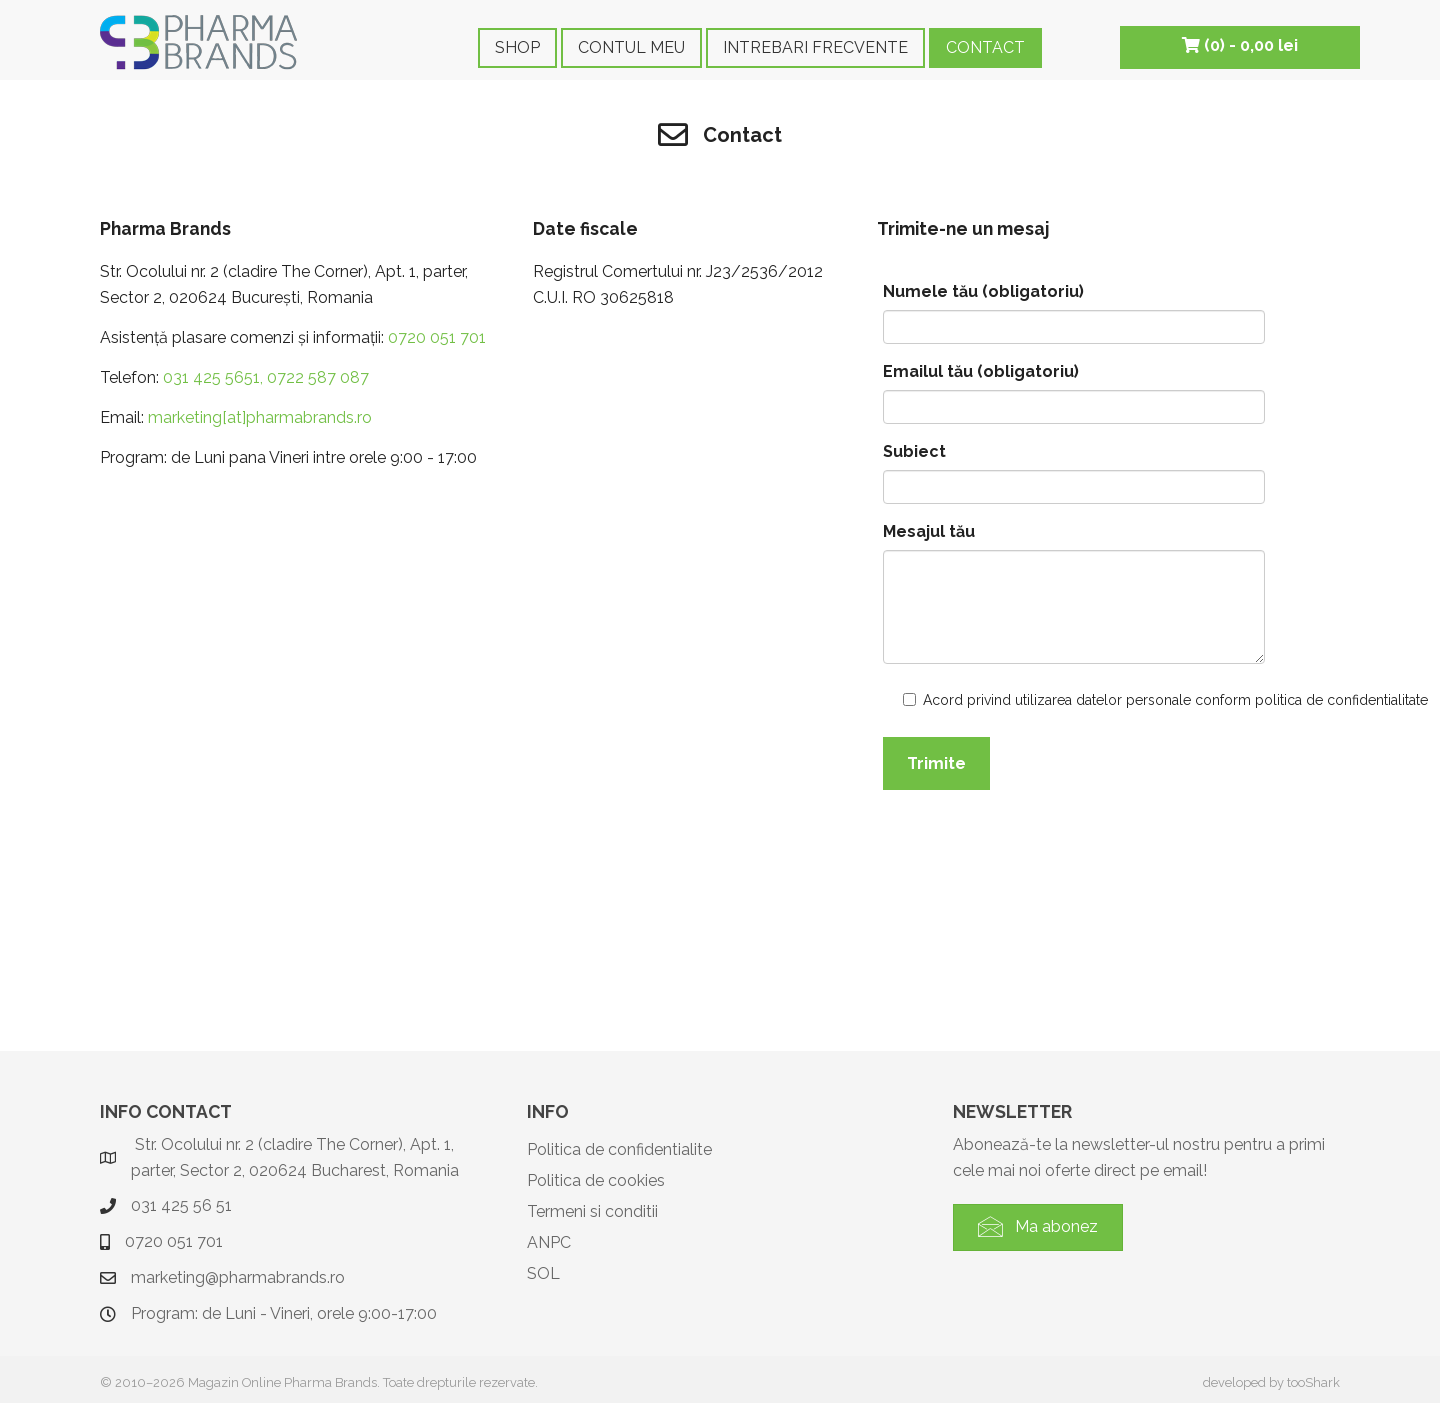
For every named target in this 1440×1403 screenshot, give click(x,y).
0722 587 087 (316, 377)
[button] (1038, 1227)
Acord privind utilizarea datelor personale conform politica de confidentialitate (1015, 700)
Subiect (914, 451)
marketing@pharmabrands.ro (238, 1277)
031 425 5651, (213, 377)
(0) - (1240, 45)
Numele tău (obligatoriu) (983, 291)
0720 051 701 (437, 337)
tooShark (1313, 1382)
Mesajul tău (929, 531)
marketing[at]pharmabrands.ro (260, 417)
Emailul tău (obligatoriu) (981, 371)
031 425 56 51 (181, 1205)
